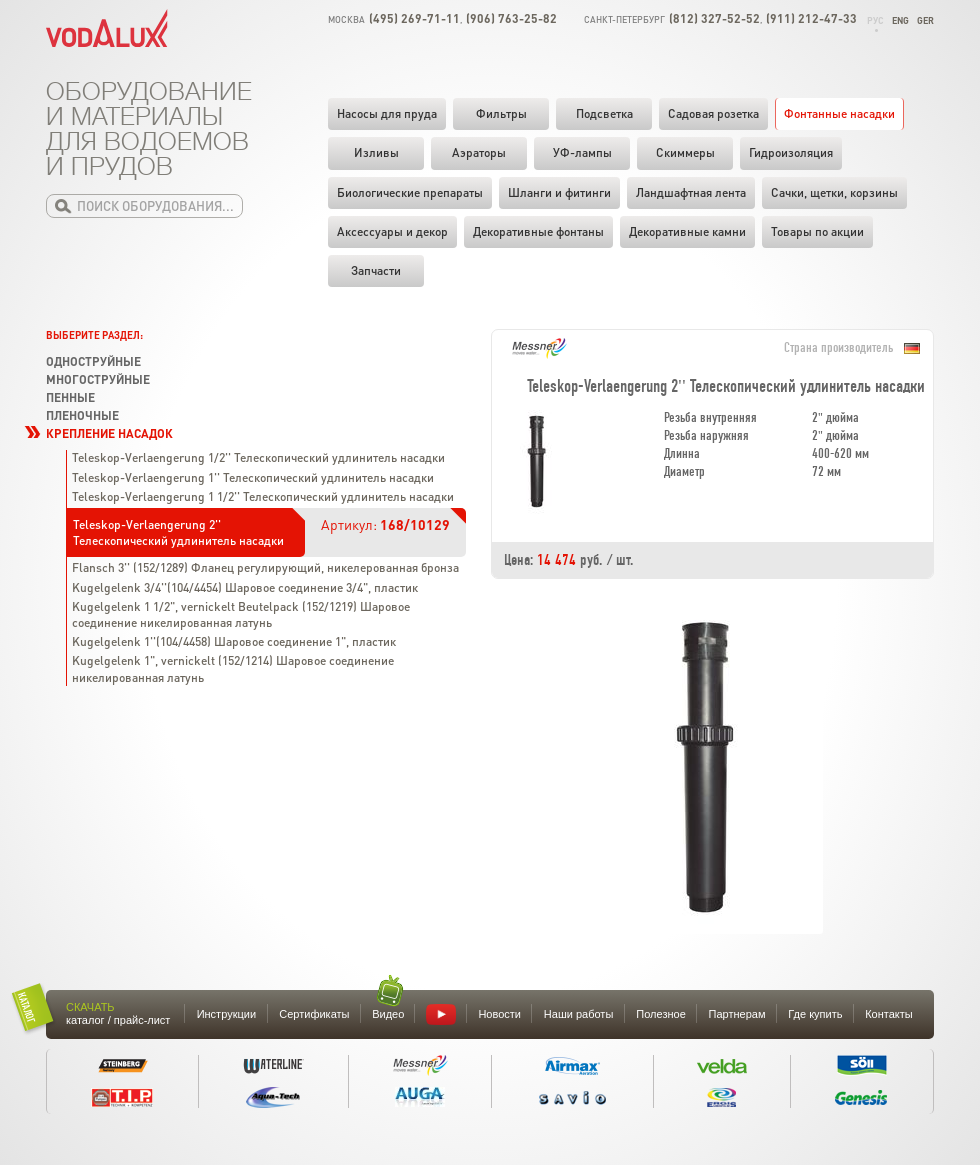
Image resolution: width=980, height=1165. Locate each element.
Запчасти (376, 270)
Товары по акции (817, 231)
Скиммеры (685, 152)
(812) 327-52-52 (714, 18)
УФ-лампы (582, 152)
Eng (900, 20)
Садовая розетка (713, 113)
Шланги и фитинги (559, 192)
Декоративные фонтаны (538, 231)
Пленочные (82, 415)
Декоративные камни (687, 231)
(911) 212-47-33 (811, 18)
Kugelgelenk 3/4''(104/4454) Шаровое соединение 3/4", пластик (245, 587)
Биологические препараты (410, 192)
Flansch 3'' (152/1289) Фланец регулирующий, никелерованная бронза (265, 567)
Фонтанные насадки (839, 113)
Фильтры (501, 113)
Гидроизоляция (791, 152)
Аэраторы (479, 152)
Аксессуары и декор (392, 231)
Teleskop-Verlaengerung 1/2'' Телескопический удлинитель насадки (258, 457)
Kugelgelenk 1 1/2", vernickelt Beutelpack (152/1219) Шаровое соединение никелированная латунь (241, 614)
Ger (925, 20)
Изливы (376, 152)
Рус (875, 20)
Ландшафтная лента (691, 192)
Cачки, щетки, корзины (834, 192)
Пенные (70, 397)
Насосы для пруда (387, 113)
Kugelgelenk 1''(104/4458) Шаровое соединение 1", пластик (234, 641)
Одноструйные (93, 361)
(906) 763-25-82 (511, 18)
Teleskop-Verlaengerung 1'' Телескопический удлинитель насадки (253, 477)
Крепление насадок (109, 433)
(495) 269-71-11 (414, 18)
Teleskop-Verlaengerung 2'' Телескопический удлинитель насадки (178, 532)
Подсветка (604, 113)
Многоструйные (98, 379)
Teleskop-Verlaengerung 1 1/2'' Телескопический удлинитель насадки (263, 496)
